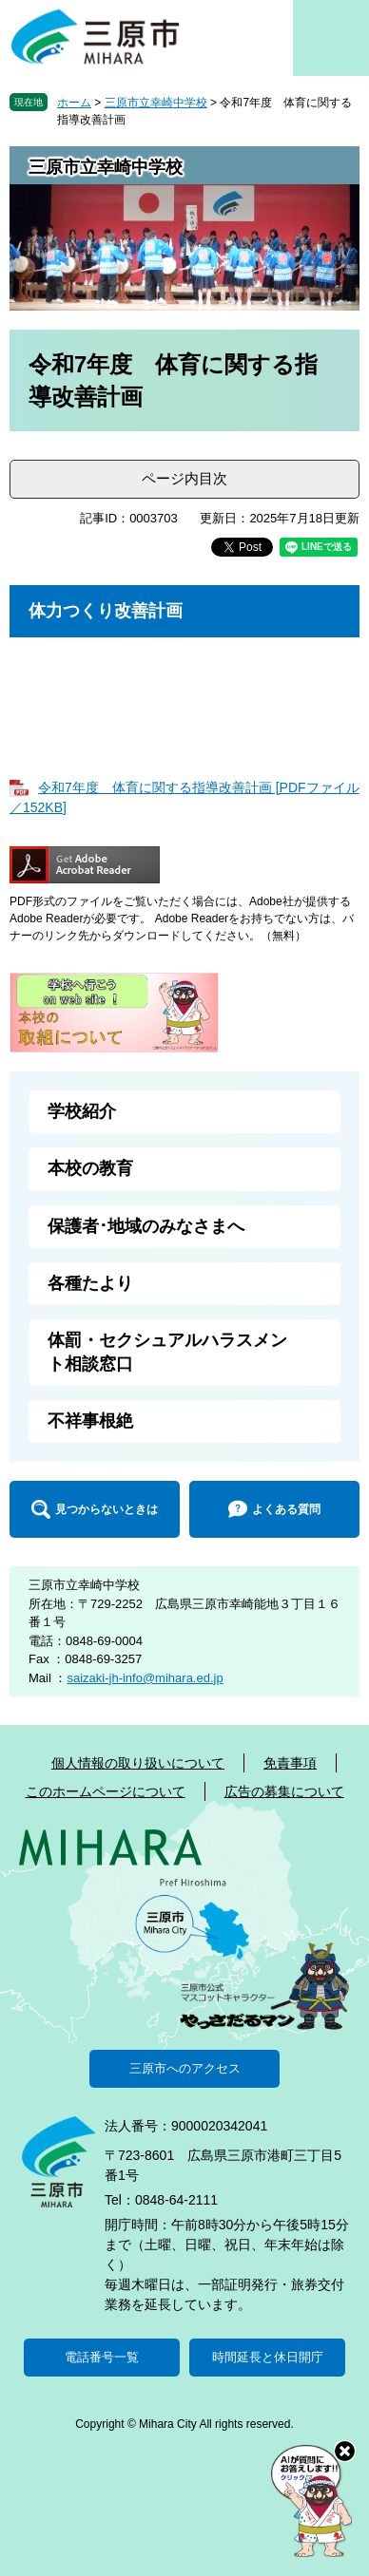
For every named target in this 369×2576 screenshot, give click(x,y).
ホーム (74, 102)
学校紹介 (82, 1111)
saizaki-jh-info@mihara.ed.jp (145, 1678)
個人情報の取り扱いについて (137, 1763)
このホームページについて (105, 1791)
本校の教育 (90, 1168)
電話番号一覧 (102, 2357)
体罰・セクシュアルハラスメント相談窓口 (167, 1352)
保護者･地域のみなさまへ (146, 1226)
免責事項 (290, 1763)
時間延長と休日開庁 (267, 2357)
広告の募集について (284, 1791)
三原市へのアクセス (185, 2068)
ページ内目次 (184, 478)
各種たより (90, 1283)
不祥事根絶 (90, 1420)
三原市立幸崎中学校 (156, 102)
